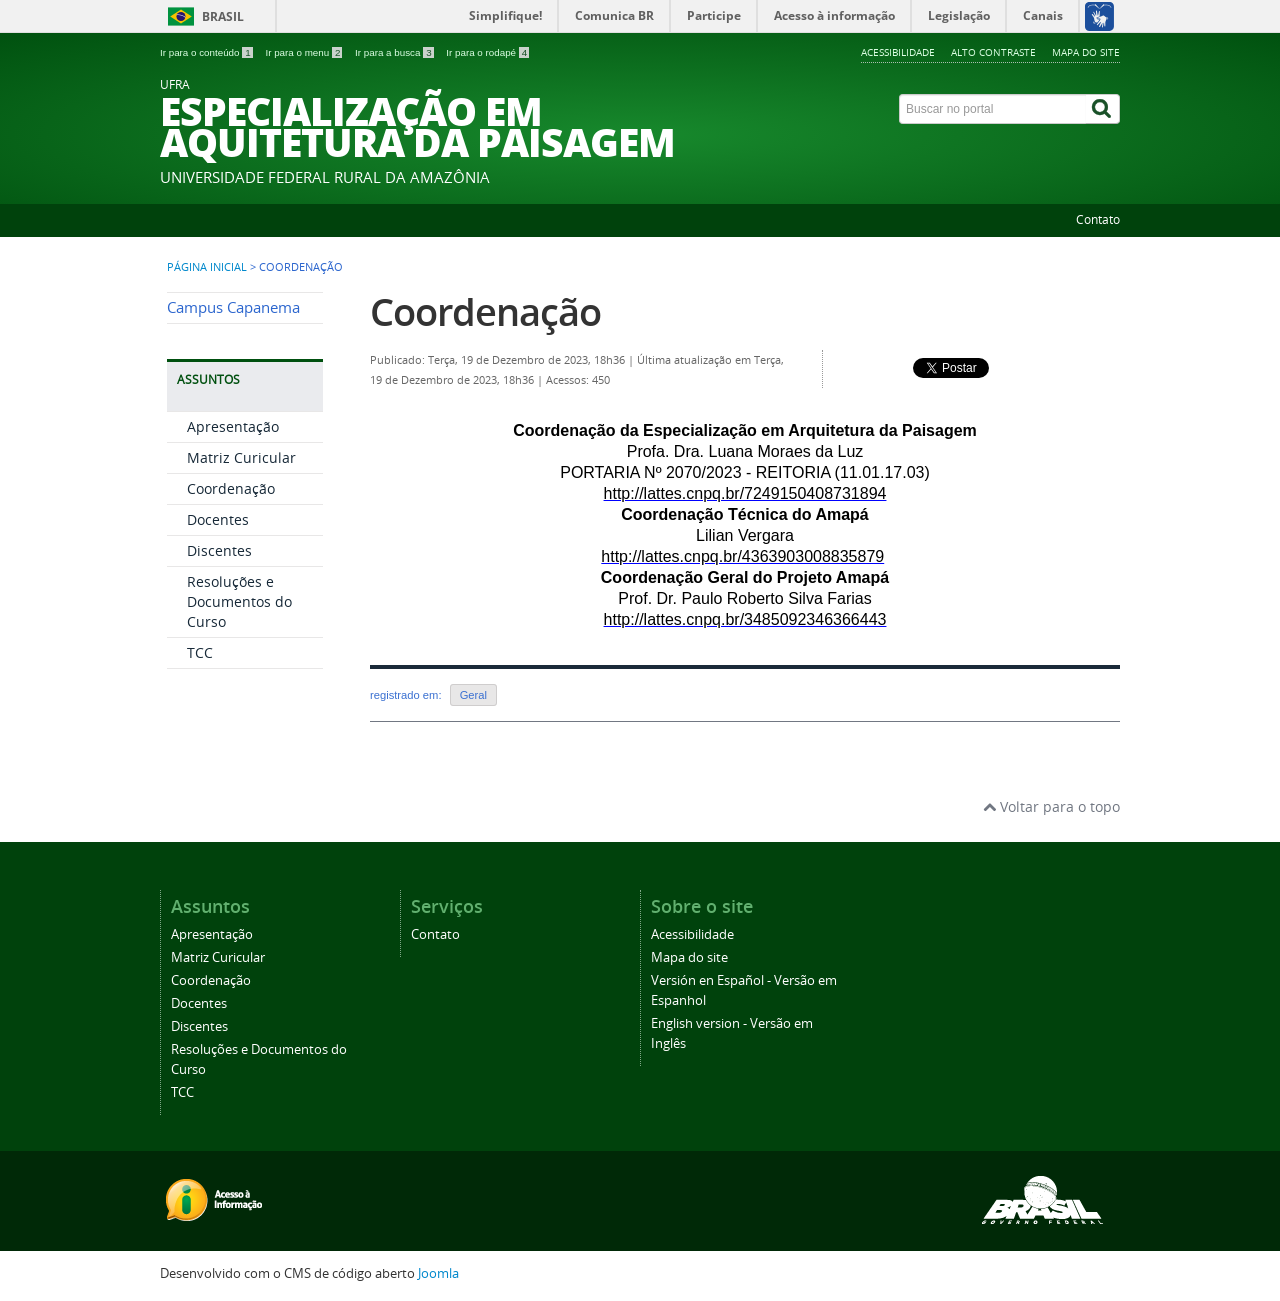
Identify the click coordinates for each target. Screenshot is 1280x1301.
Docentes (218, 519)
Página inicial (207, 267)
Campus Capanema (233, 307)
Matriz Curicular (241, 457)
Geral (473, 695)
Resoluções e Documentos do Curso (239, 601)
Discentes (219, 550)
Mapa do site (1086, 52)
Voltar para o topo (1051, 806)
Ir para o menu (305, 52)
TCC (200, 652)
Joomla (438, 1273)
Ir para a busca (395, 52)
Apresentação (233, 426)
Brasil (223, 16)
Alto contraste (993, 52)
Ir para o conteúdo (207, 52)
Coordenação (231, 488)
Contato (1098, 219)
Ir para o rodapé (487, 52)
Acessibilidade (898, 52)
